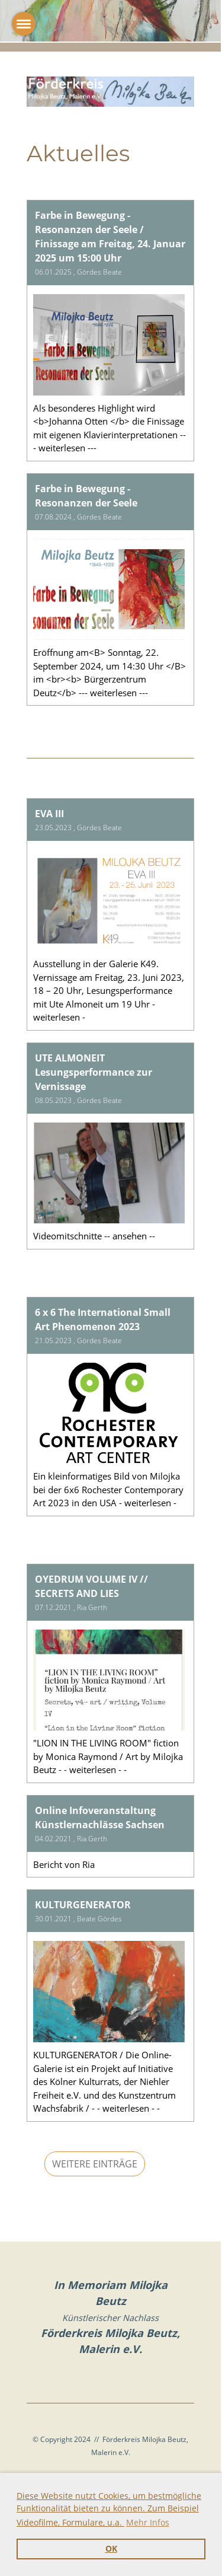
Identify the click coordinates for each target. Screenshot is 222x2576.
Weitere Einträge (94, 2163)
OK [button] (111, 2548)
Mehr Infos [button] (147, 2522)
